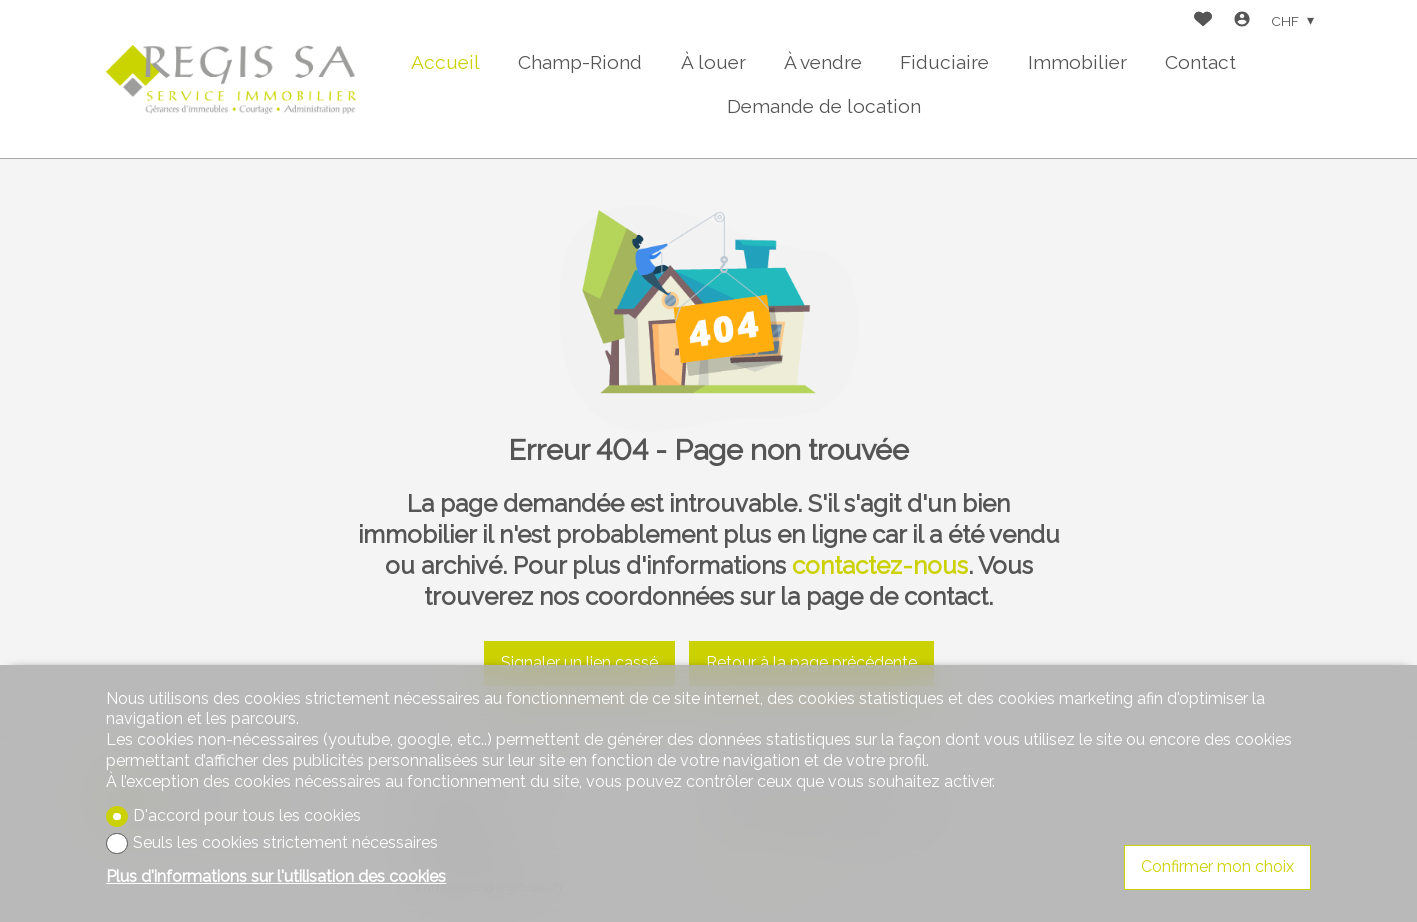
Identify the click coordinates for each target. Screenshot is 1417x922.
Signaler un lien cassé (579, 662)
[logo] (231, 79)
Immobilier (1077, 62)
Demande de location (824, 106)
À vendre (823, 62)
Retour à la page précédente (811, 662)
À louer (713, 62)
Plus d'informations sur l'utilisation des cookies (276, 876)
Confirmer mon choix (1217, 866)
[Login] (1242, 21)
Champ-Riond (580, 62)
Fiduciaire (944, 62)
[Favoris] (1203, 21)
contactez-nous (880, 565)
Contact (1200, 62)
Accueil (445, 62)
